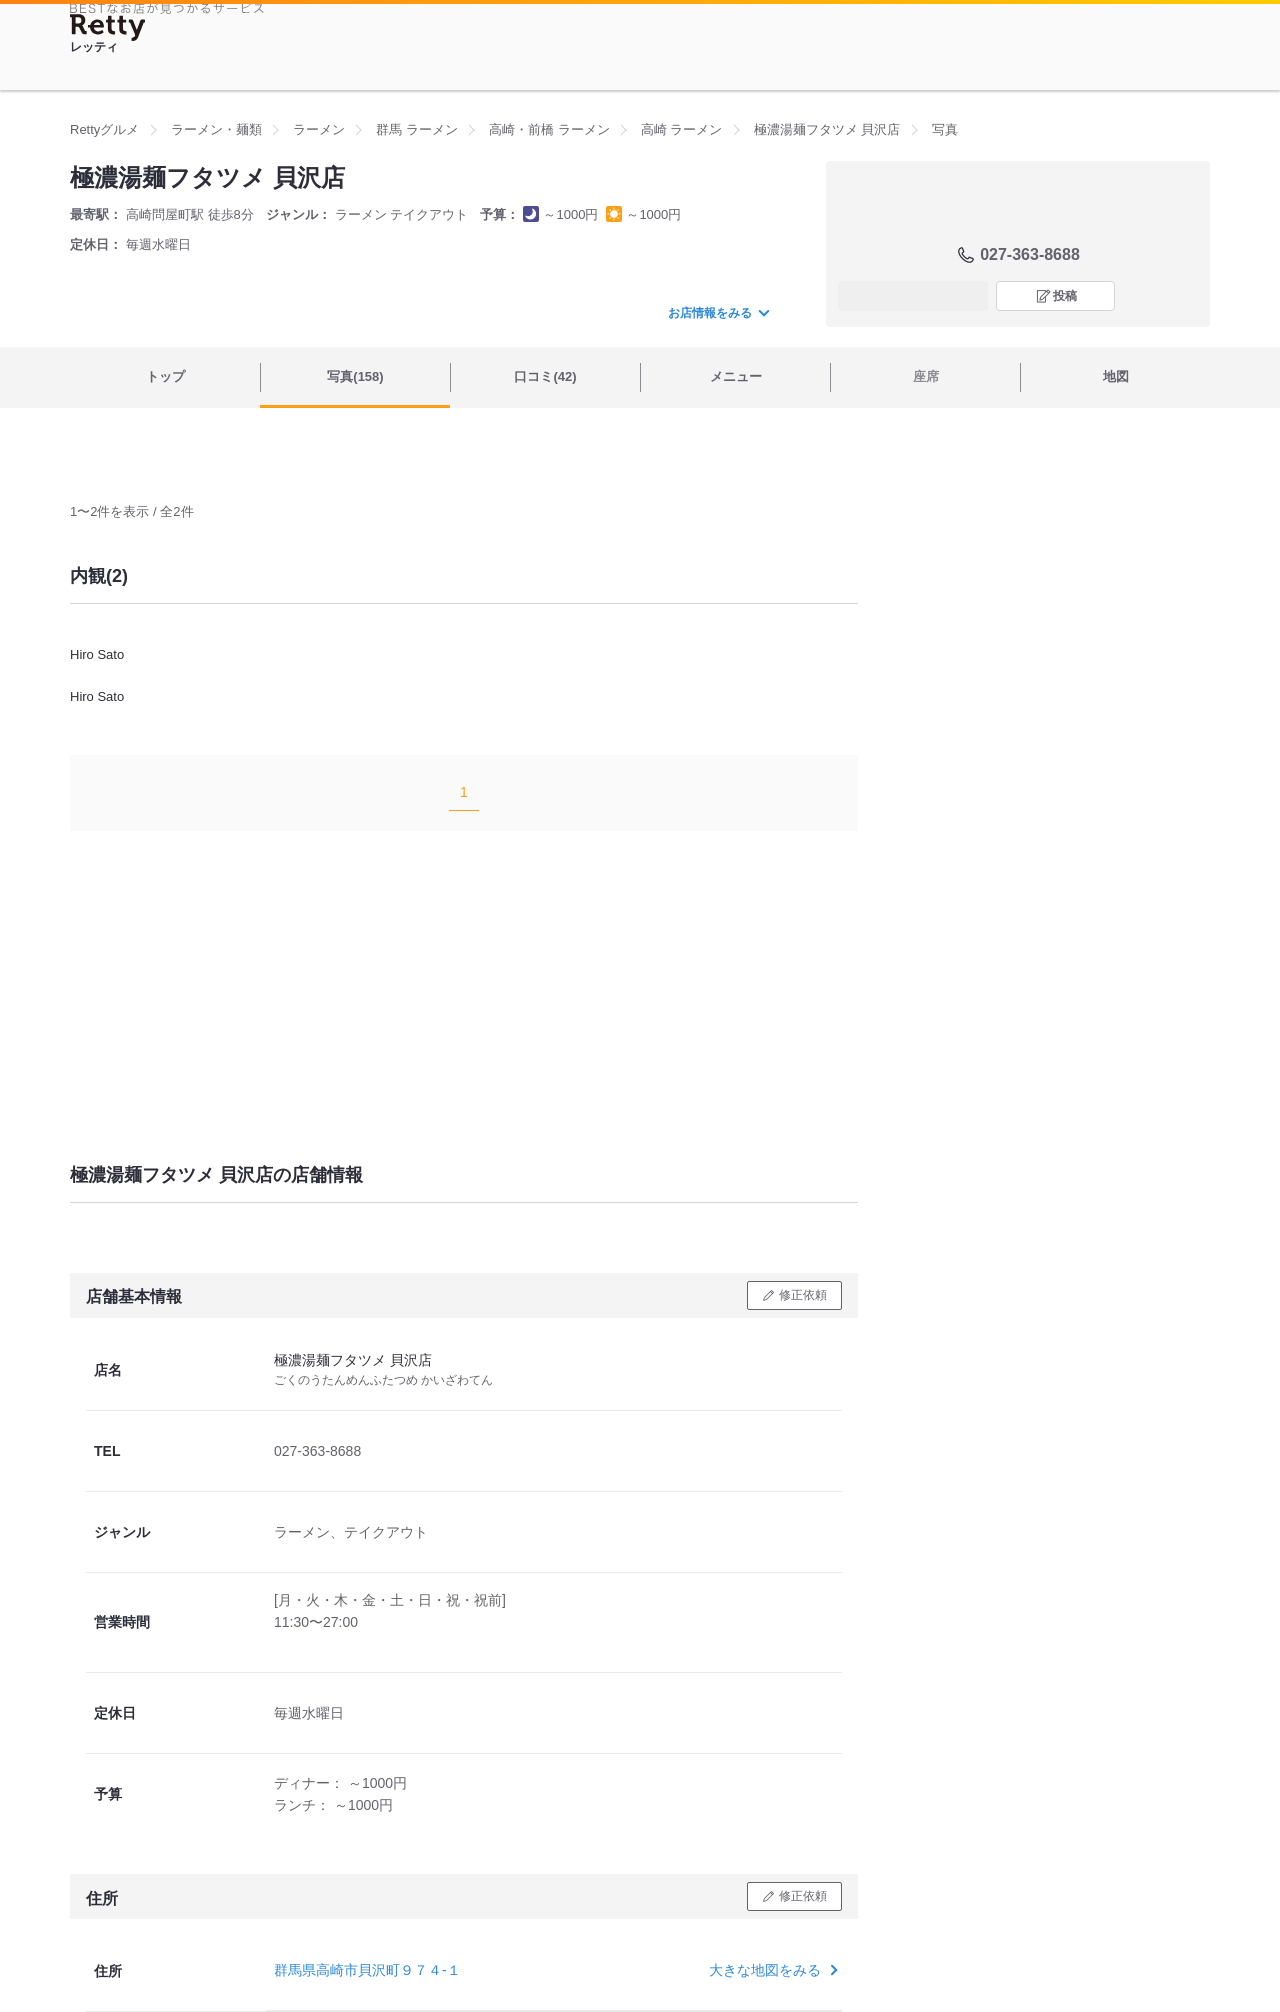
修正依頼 (803, 1295)
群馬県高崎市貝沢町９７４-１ (367, 1970)
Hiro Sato (97, 654)
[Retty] (108, 27)
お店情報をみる (718, 313)
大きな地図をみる (771, 1970)
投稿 (1065, 296)
